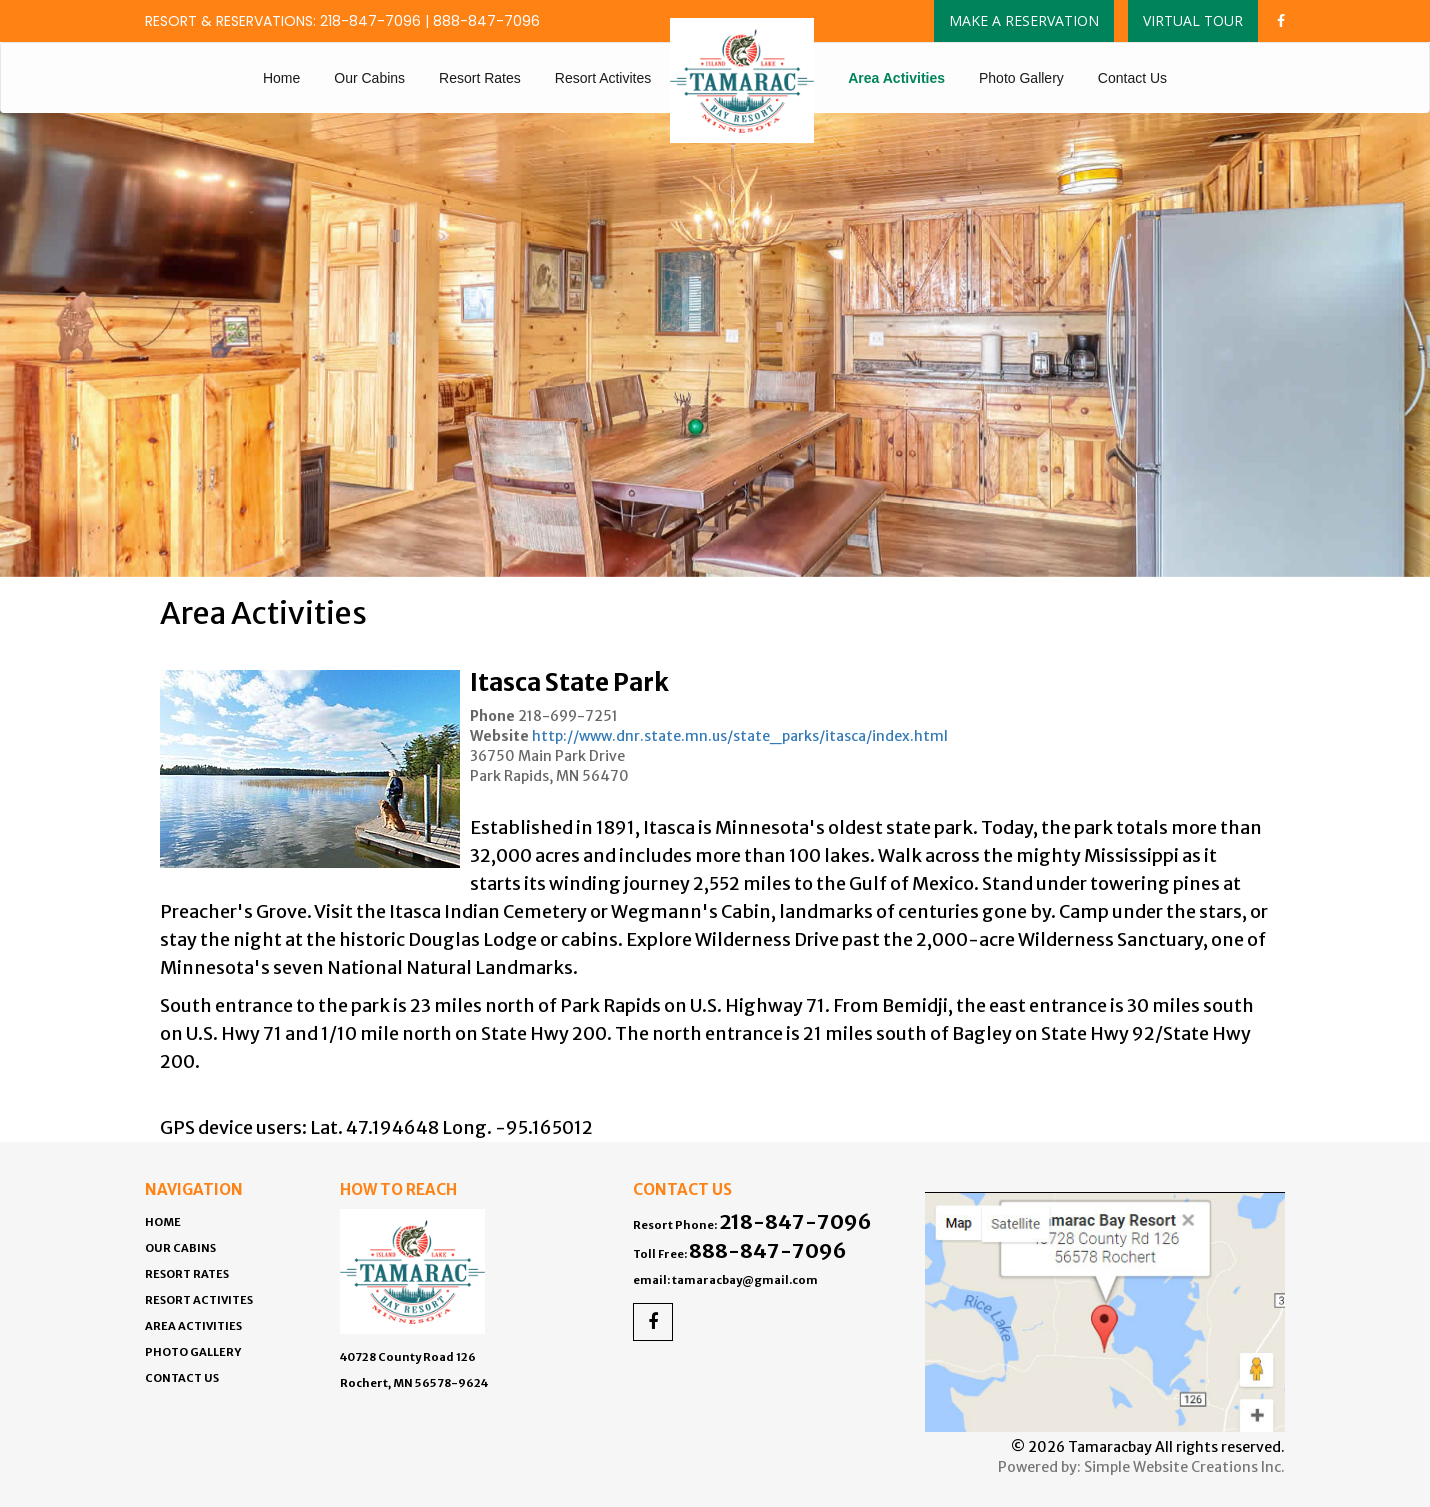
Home (281, 78)
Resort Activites (603, 78)
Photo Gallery (1021, 78)
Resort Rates (480, 78)
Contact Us (1132, 78)
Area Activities (896, 78)
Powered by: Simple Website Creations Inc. (1141, 1467)
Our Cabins (369, 78)
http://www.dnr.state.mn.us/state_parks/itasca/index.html (740, 736)
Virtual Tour (1193, 20)
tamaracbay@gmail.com (745, 1280)
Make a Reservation (1024, 20)
